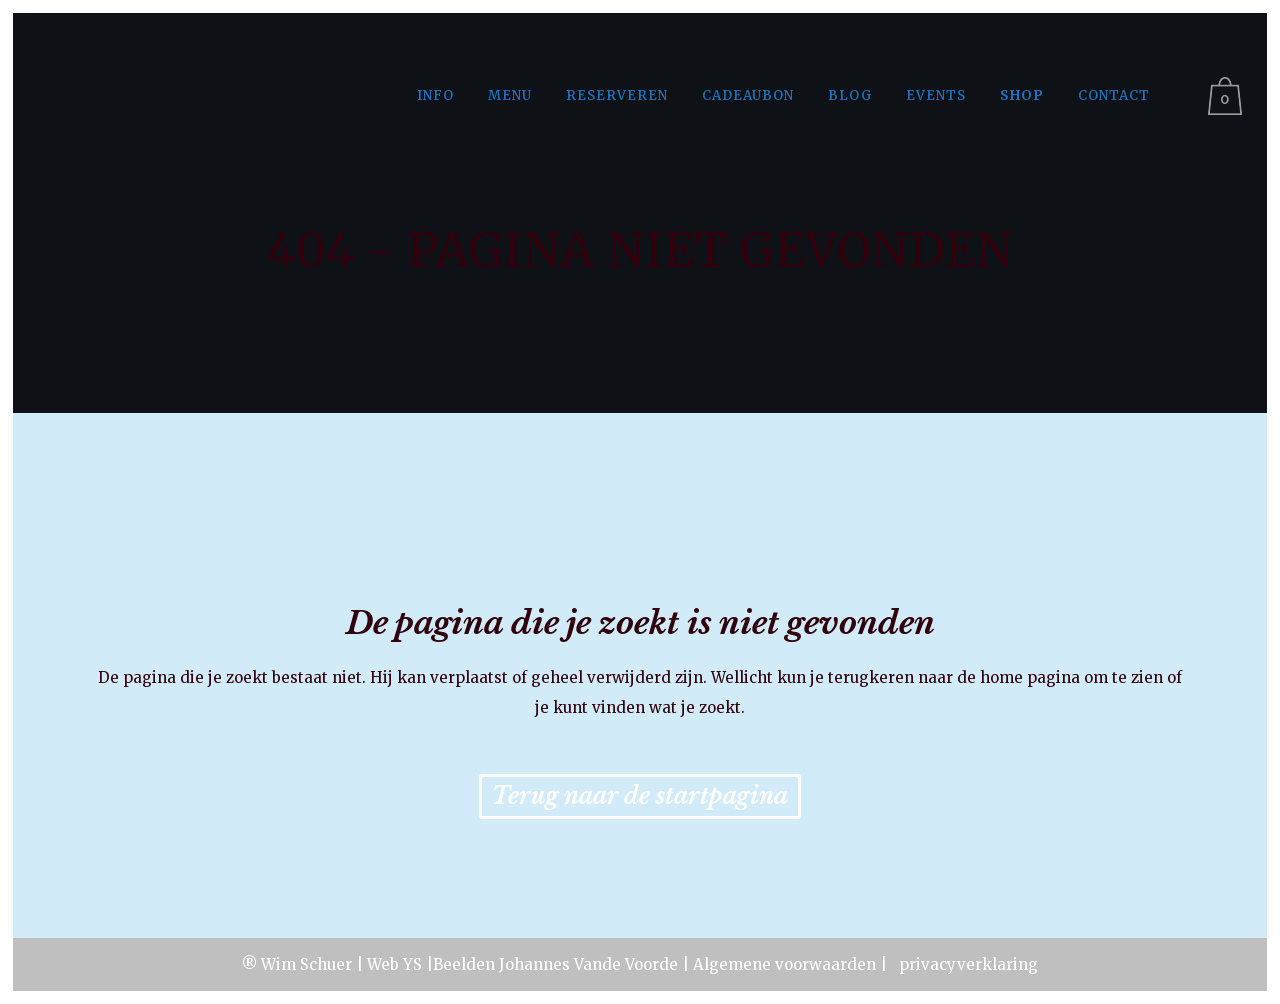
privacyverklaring (966, 964)
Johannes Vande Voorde (588, 964)
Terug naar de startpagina (640, 796)
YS (412, 964)
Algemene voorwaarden (784, 964)
